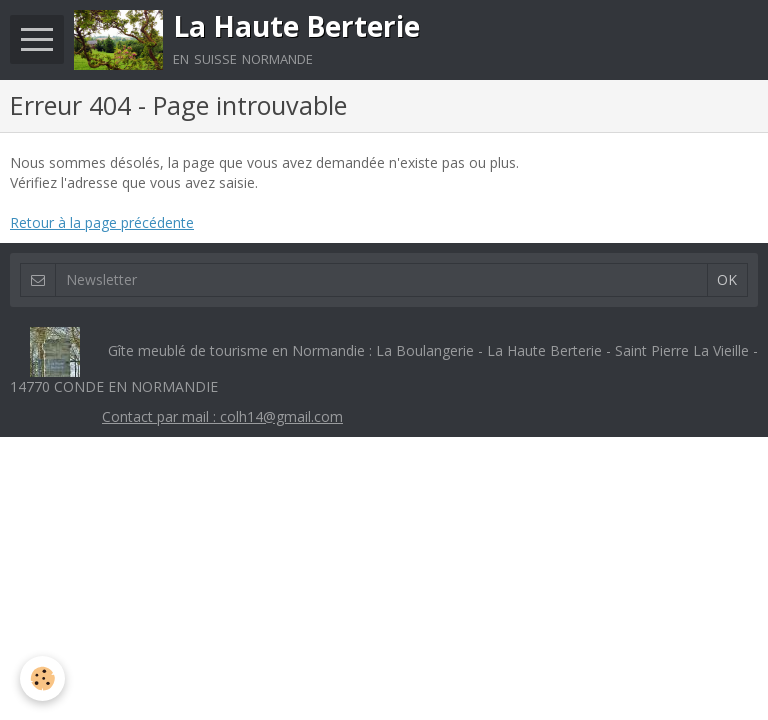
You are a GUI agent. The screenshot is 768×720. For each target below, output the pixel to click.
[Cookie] (42, 678)
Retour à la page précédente (102, 222)
